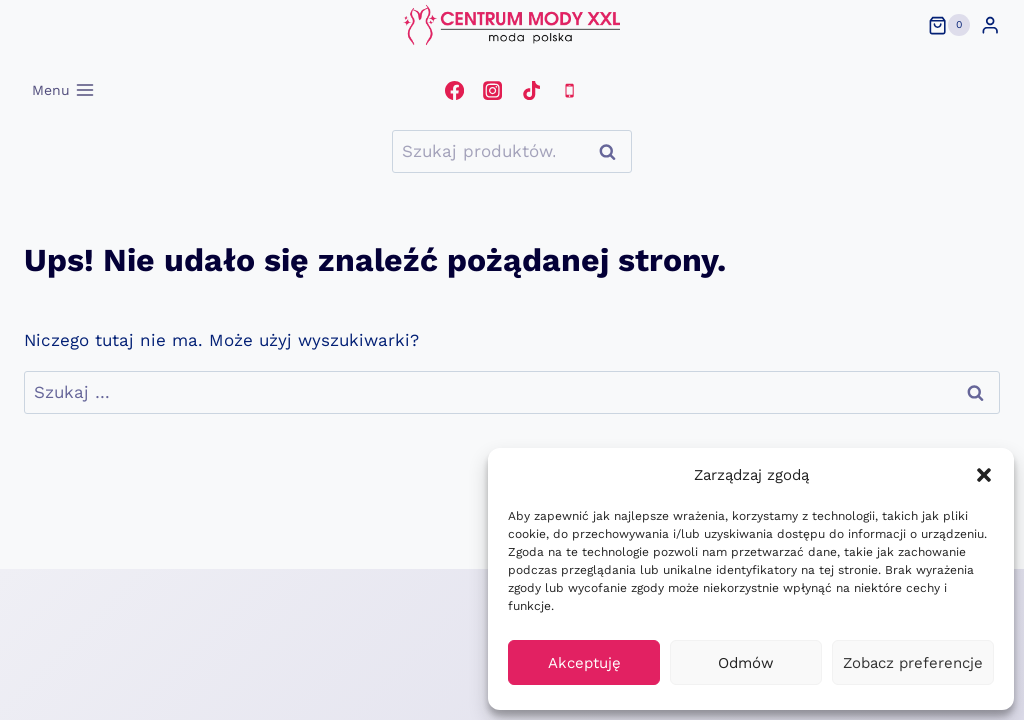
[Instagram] (493, 90)
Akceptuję (584, 663)
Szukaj (613, 151)
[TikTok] (531, 90)
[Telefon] (569, 90)
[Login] (990, 25)
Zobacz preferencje (913, 663)
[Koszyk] (949, 25)
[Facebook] (454, 90)
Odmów (746, 663)
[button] (984, 475)
